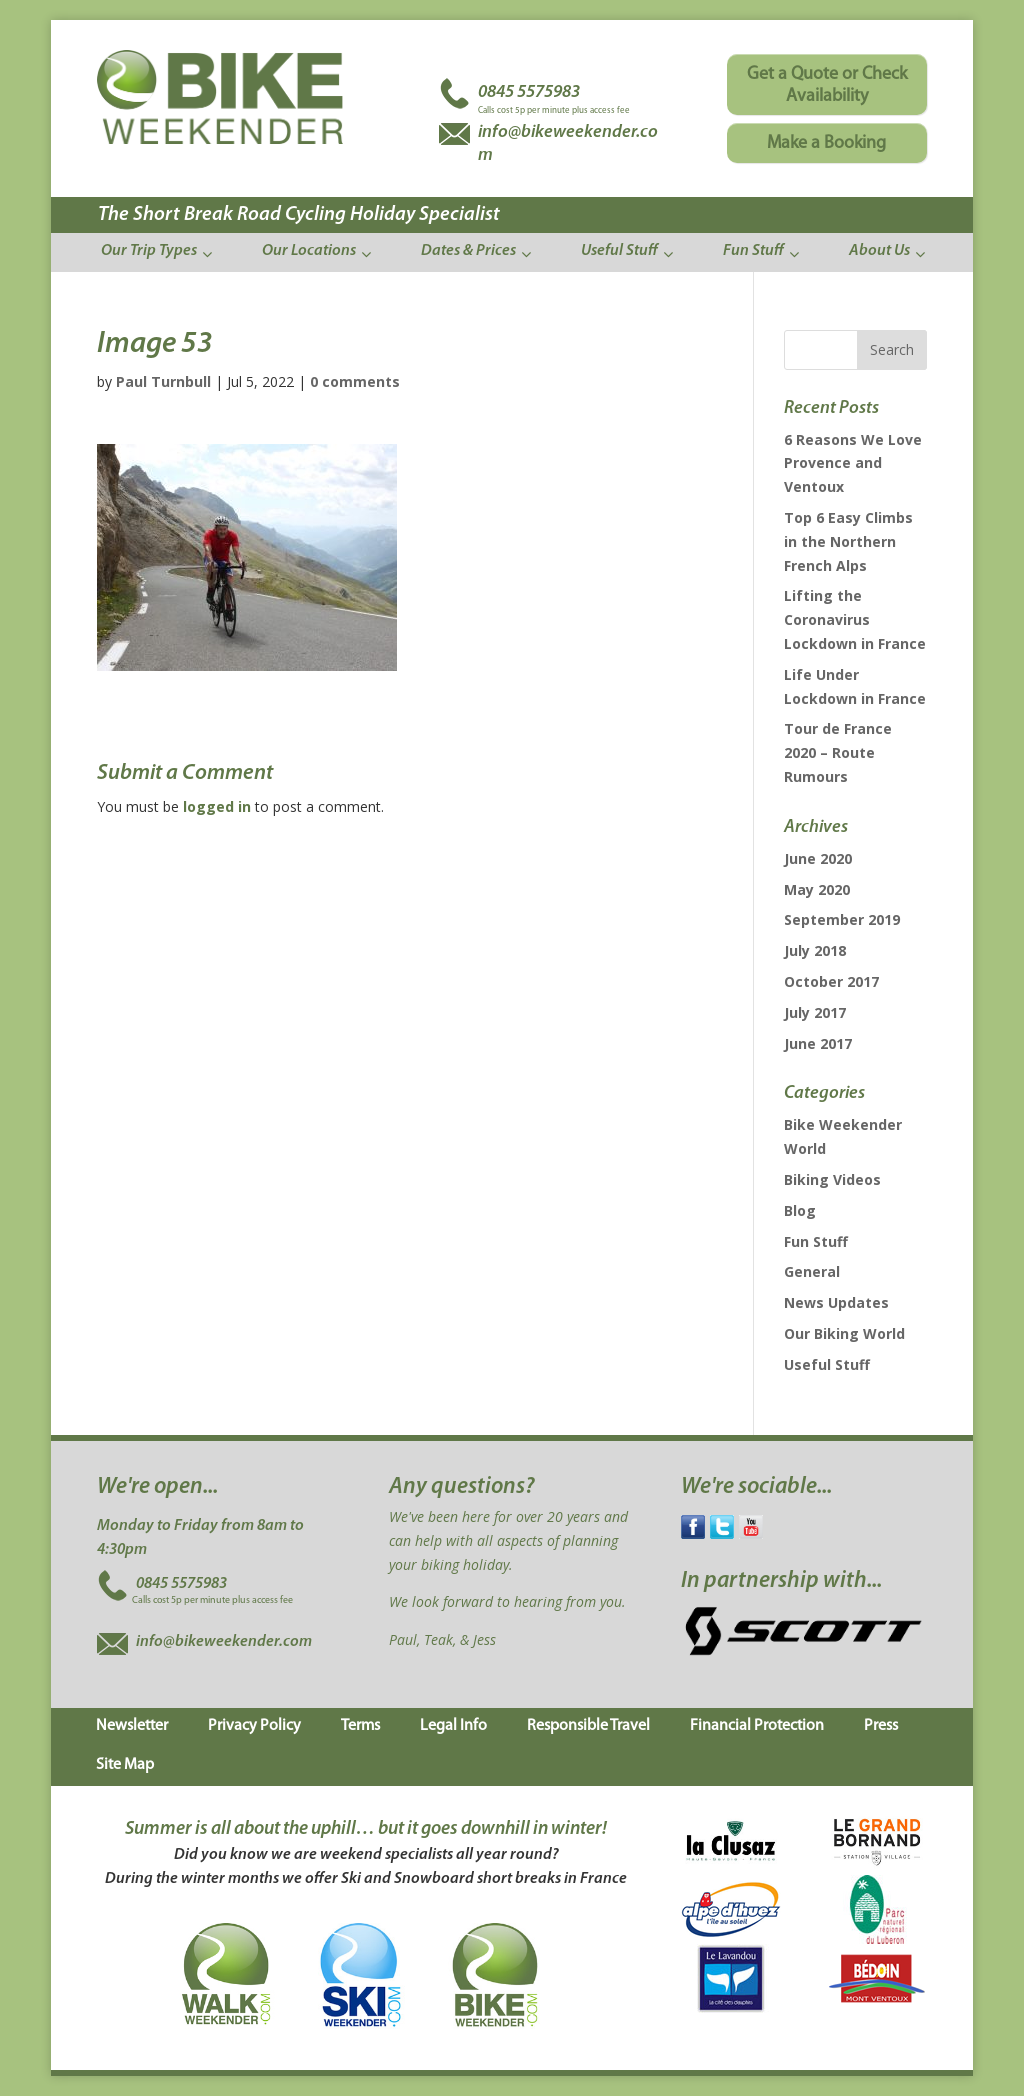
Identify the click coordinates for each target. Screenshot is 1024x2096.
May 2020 (817, 889)
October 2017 (831, 981)
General (812, 1271)
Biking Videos (832, 1179)
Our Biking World (844, 1333)
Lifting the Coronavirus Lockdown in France (855, 619)
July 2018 (815, 950)
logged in (217, 806)
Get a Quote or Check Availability (827, 85)
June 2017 (818, 1043)
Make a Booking (826, 143)
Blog (800, 1210)
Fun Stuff (816, 1241)
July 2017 (815, 1012)
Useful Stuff (827, 1364)
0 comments (355, 381)
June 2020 (818, 858)
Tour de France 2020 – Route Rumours (838, 752)
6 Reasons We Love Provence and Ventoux (853, 463)
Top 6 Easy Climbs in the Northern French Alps (848, 541)
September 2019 (842, 919)
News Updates (836, 1302)
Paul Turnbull (163, 381)
